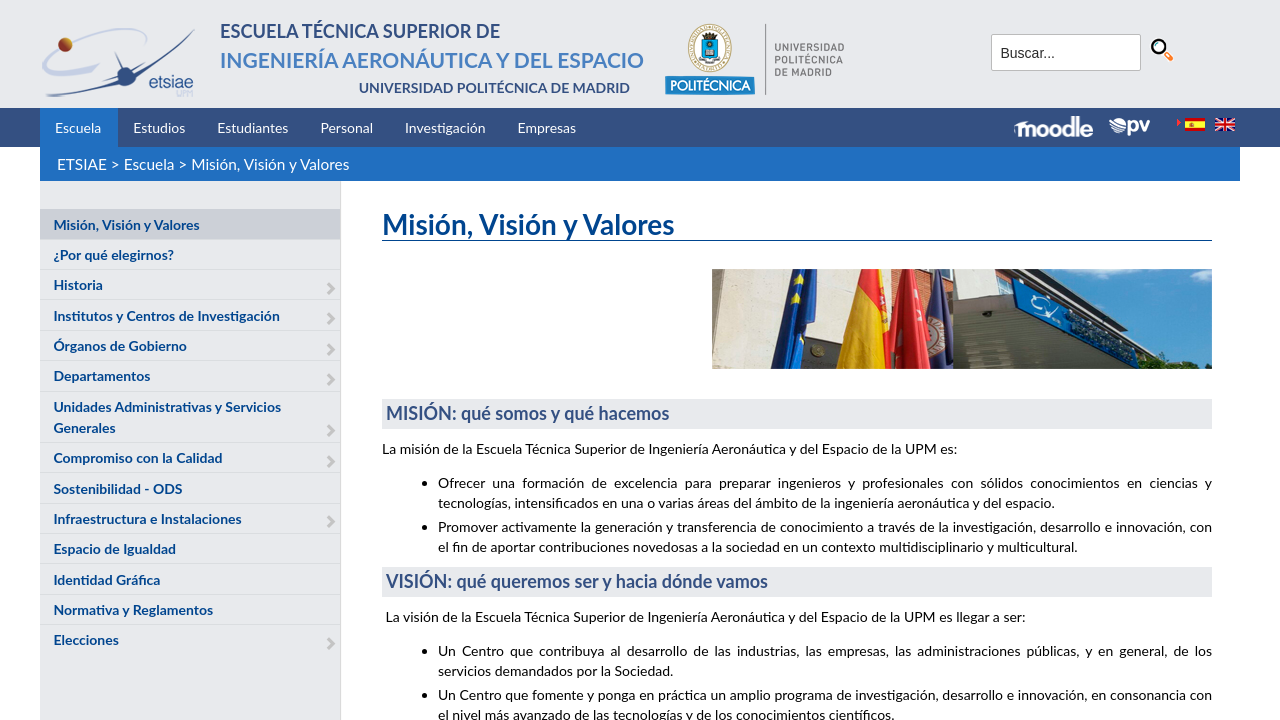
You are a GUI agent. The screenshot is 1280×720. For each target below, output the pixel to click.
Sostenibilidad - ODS (117, 488)
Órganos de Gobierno (119, 345)
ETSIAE (82, 164)
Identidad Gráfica (106, 579)
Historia (77, 284)
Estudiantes (252, 127)
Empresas (547, 127)
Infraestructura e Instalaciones (147, 518)
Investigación (445, 127)
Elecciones (85, 639)
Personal (346, 127)
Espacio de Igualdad (114, 548)
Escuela (78, 127)
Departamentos (101, 375)
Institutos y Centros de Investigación (166, 315)
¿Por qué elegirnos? (113, 254)
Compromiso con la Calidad (137, 457)
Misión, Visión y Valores (270, 164)
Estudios (159, 127)
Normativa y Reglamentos (133, 609)
